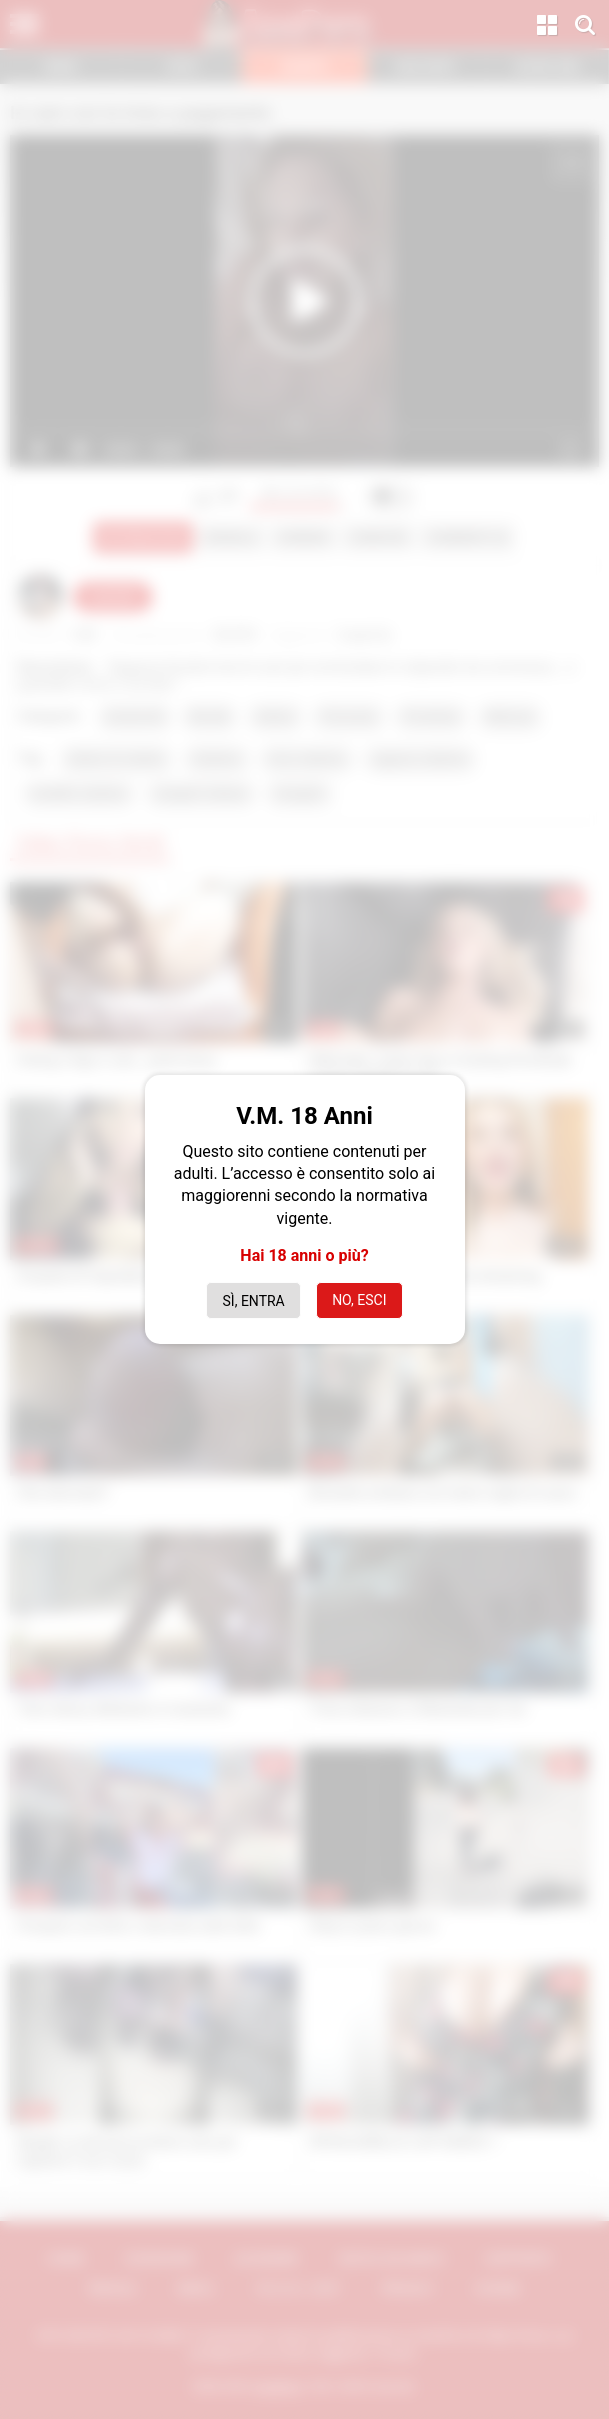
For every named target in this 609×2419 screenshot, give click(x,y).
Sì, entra (254, 1301)
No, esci (359, 1300)
